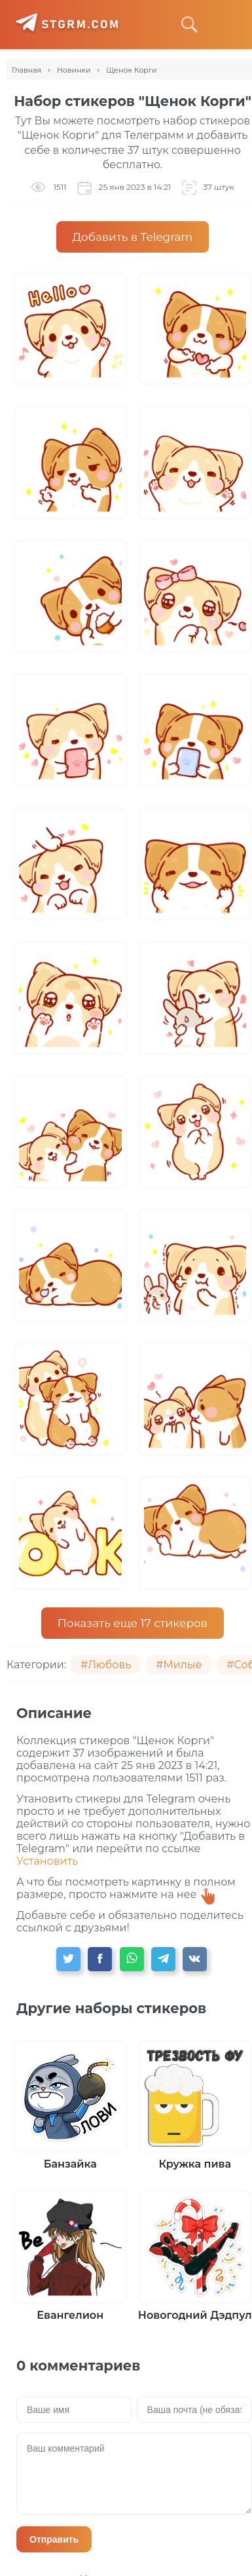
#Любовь (106, 1664)
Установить (47, 1861)
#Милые (179, 1664)
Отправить (54, 2539)
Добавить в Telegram (133, 236)
